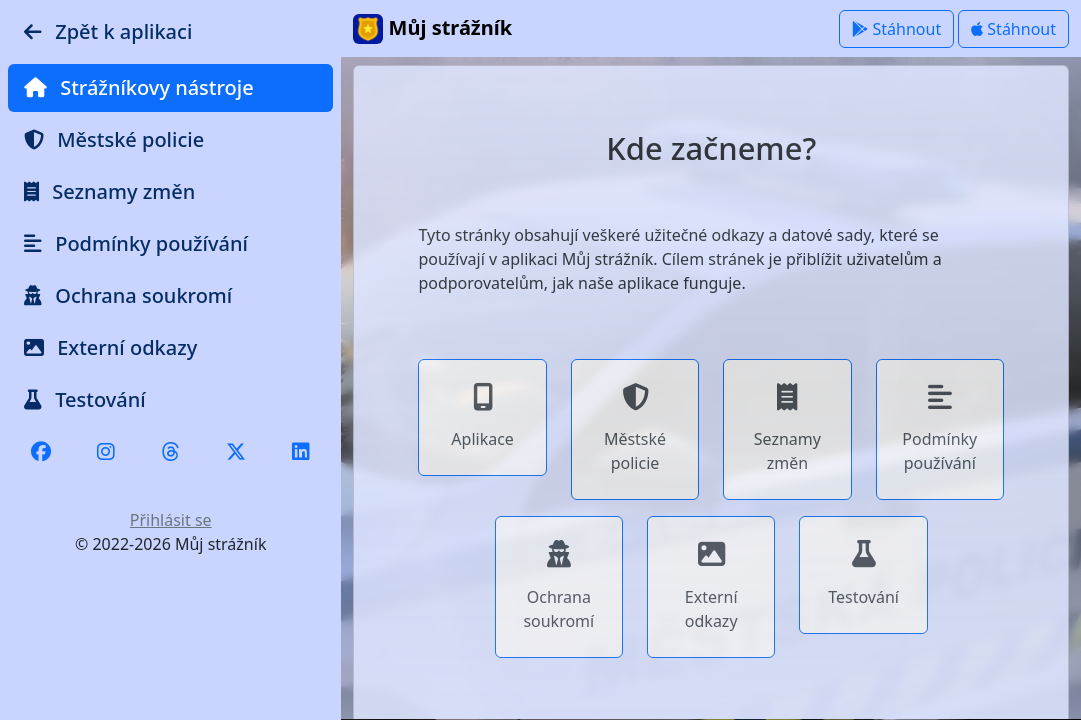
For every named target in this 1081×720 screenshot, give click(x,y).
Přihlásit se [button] (171, 520)
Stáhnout (896, 29)
